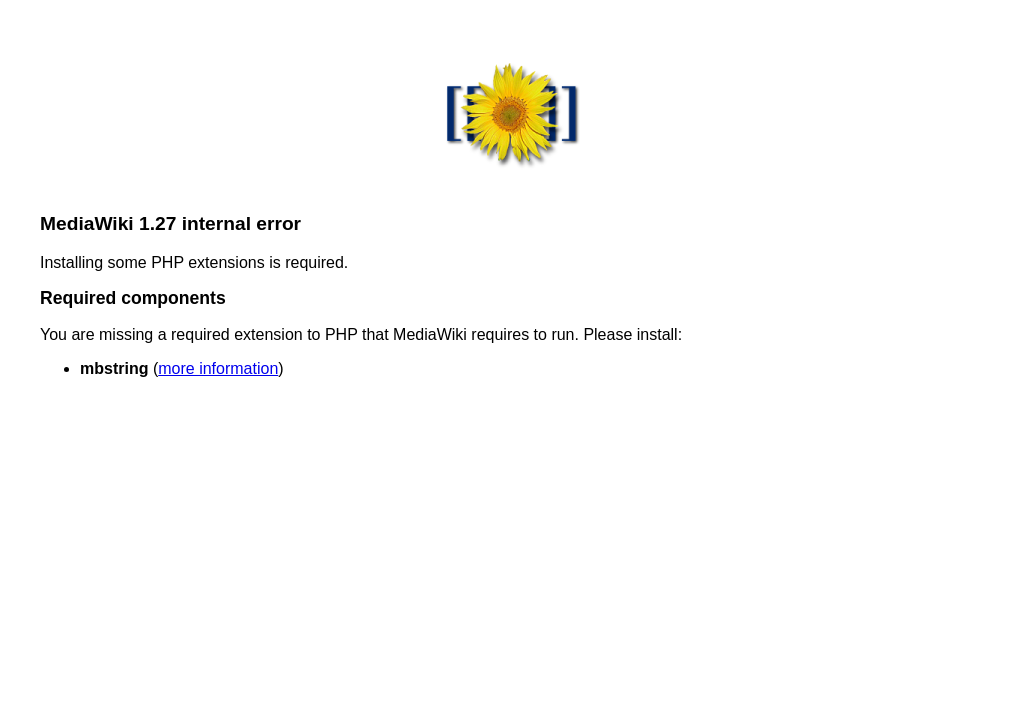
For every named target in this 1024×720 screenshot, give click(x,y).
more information (218, 368)
